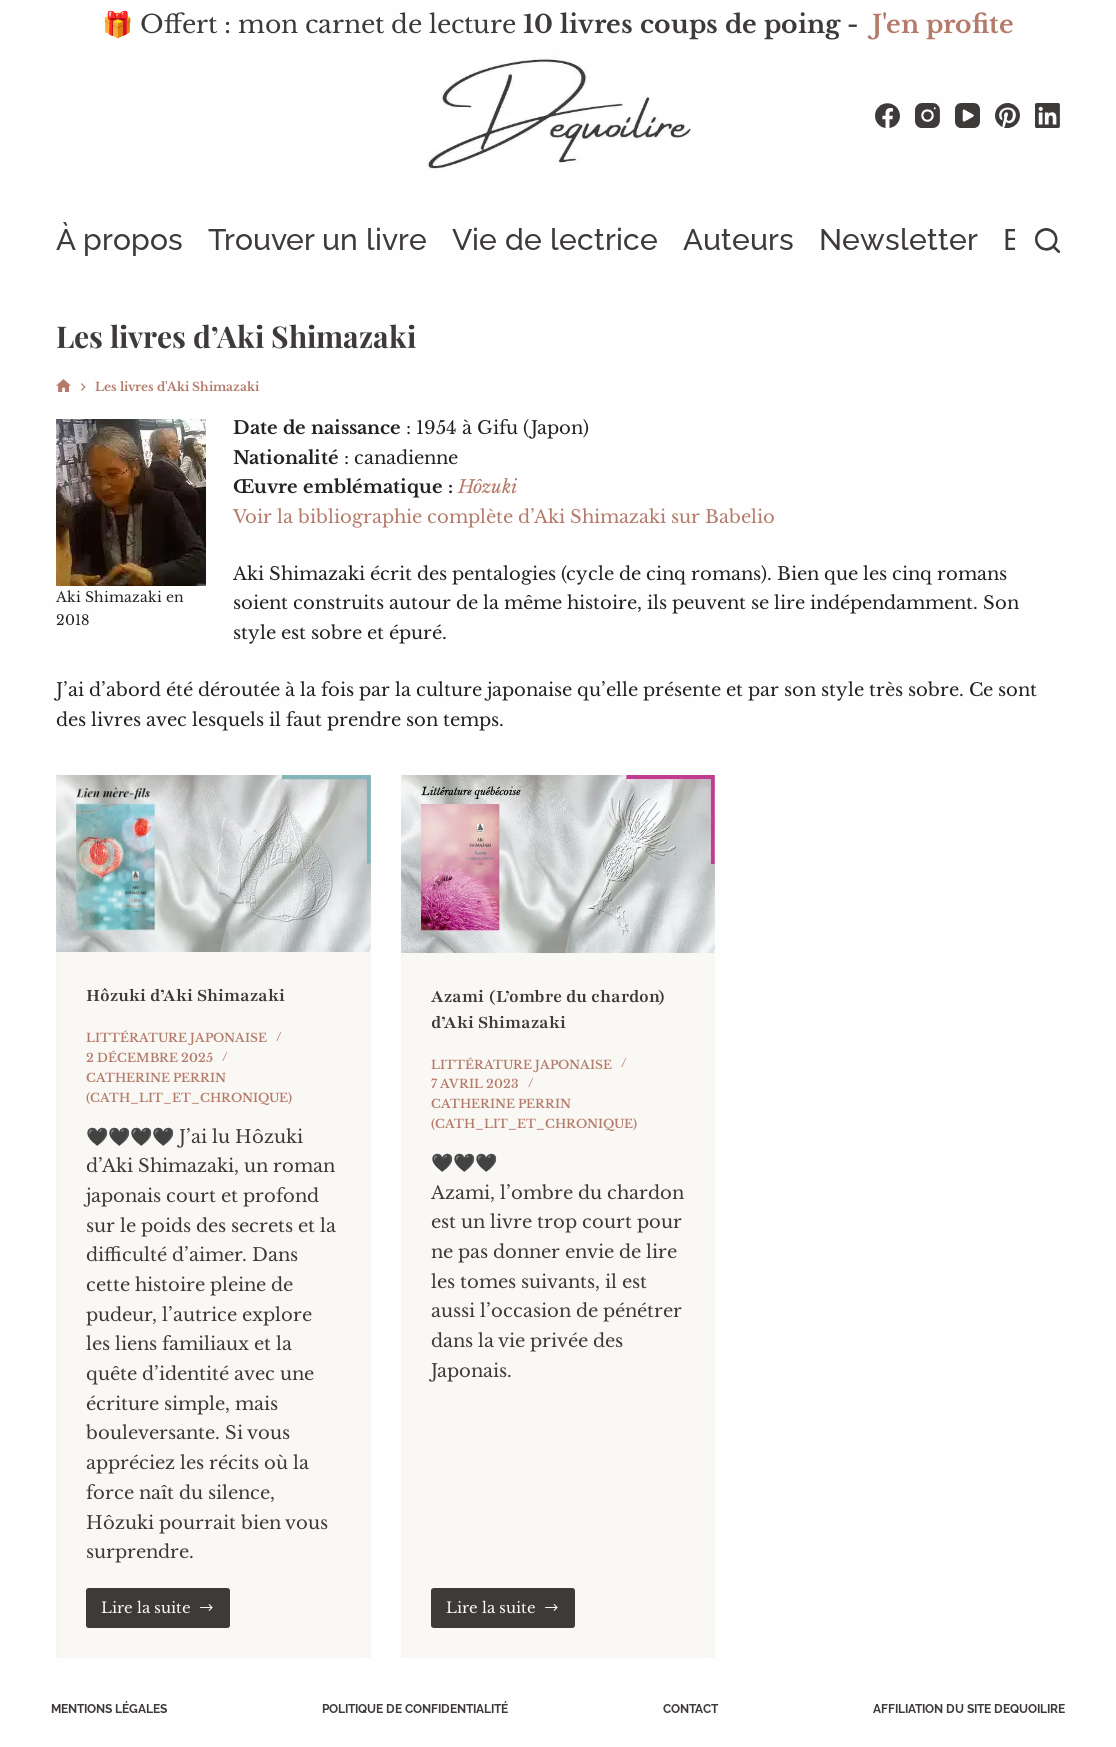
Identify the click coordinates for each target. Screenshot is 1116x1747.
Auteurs (738, 239)
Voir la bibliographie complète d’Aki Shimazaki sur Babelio (504, 517)
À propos (119, 239)
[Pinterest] (1007, 115)
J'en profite (943, 24)
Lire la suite (166, 1607)
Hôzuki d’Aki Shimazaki (188, 995)
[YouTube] (967, 115)
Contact (688, 1709)
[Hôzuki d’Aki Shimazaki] (213, 863)
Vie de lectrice (555, 239)
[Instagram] (927, 115)
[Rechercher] (1047, 240)
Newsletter (898, 239)
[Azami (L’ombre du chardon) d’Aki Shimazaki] (558, 863)
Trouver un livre (317, 239)
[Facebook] (887, 115)
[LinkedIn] (1047, 115)
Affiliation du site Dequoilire (964, 1709)
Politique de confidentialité (417, 1709)
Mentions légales (114, 1709)
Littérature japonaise (176, 1037)
